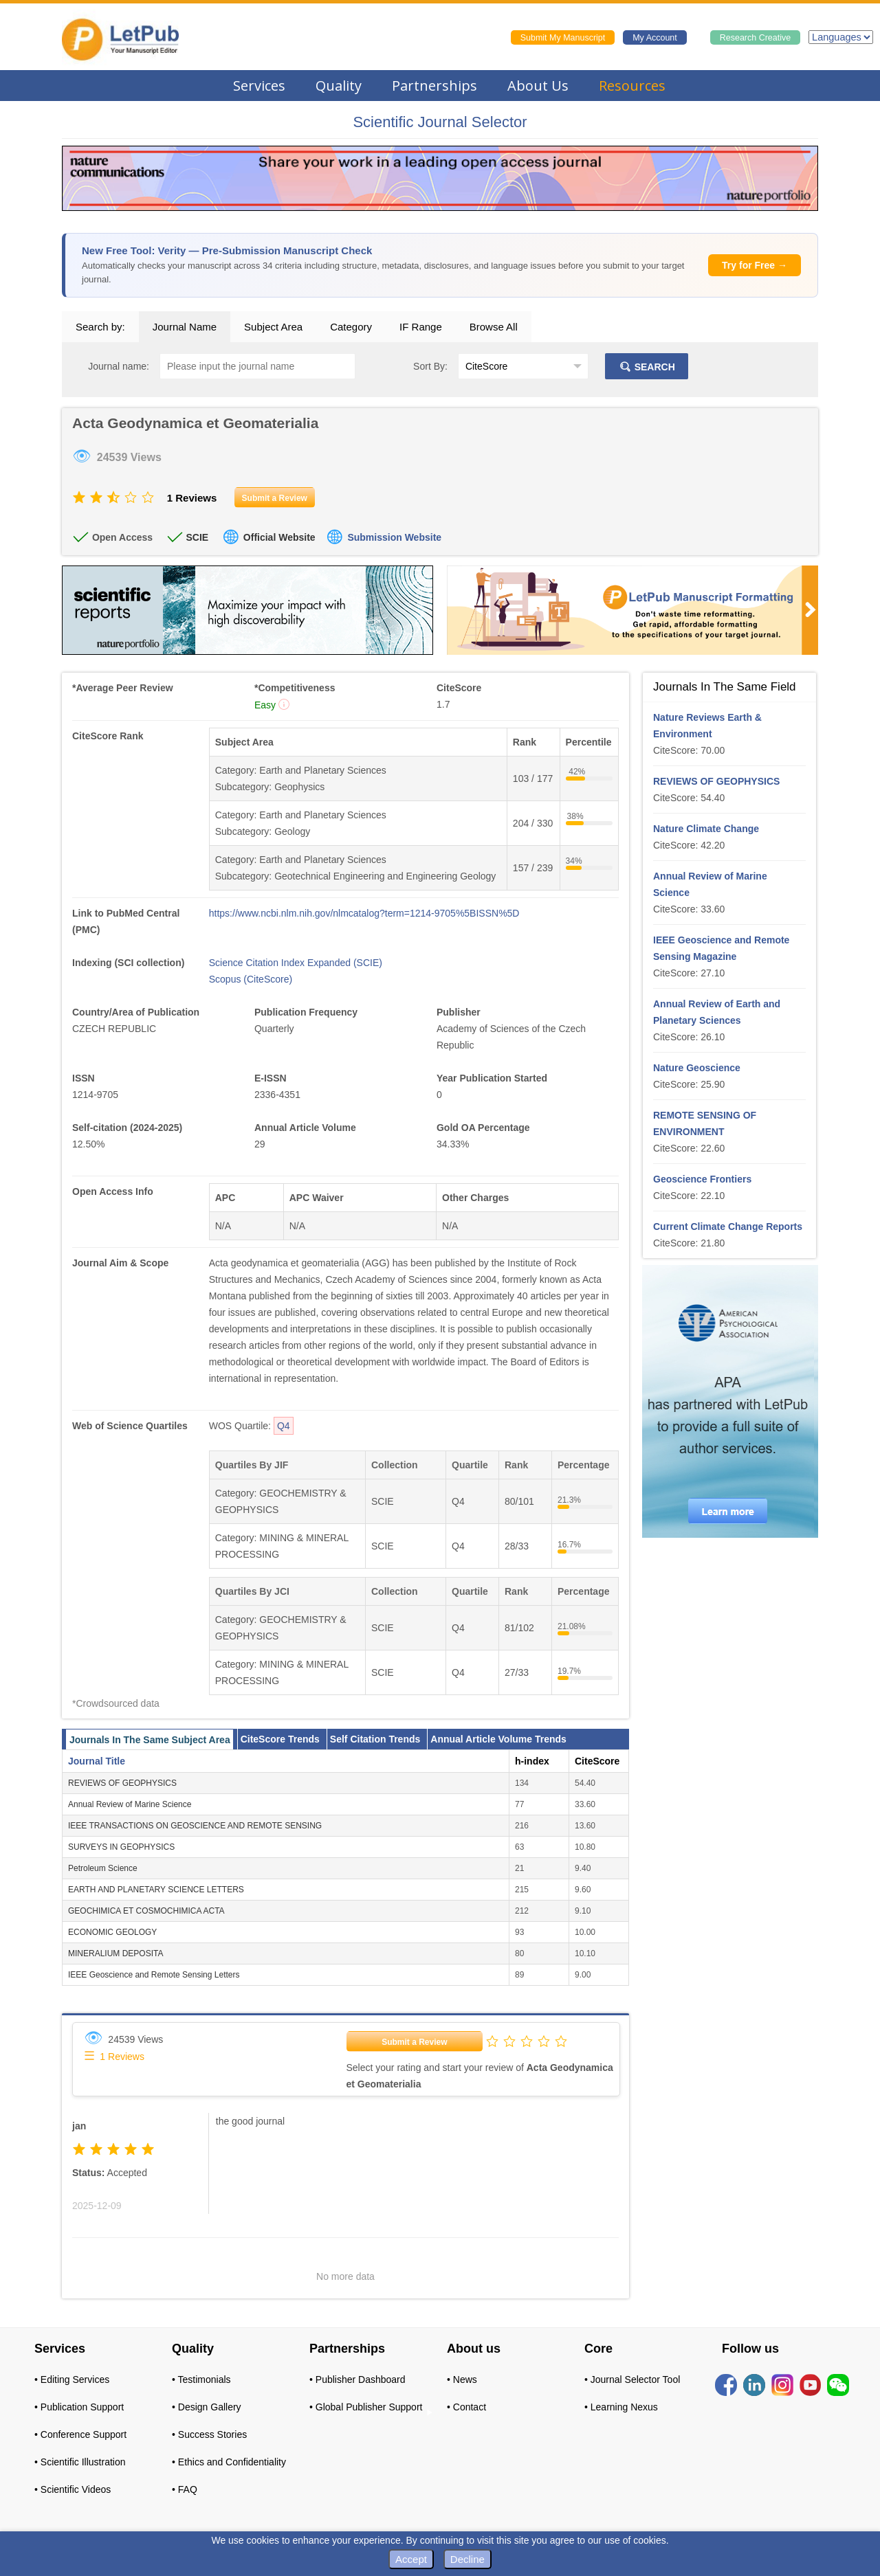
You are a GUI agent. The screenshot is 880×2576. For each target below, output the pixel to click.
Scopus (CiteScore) (250, 979)
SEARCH (646, 366)
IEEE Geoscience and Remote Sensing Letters (153, 1975)
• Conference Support (80, 2434)
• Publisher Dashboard (357, 2379)
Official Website (279, 537)
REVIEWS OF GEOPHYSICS (122, 1783)
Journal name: (118, 366)
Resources (632, 85)
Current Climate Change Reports (727, 1226)
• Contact (466, 2406)
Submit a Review (414, 2042)
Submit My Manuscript (563, 38)
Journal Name (185, 327)
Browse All (494, 327)
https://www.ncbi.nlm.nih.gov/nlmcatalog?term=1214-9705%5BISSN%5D (364, 913)
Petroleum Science (103, 1868)
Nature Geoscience (696, 1067)
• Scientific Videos (72, 2489)
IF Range (420, 327)
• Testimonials (201, 2379)
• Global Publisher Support (365, 2406)
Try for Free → (754, 265)
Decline (467, 2559)
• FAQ (184, 2489)
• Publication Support (79, 2406)
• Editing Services (71, 2379)
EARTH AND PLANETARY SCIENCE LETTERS (156, 1889)
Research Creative (755, 38)
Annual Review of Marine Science (129, 1804)
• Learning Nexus (621, 2406)
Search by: (100, 327)
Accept (411, 2559)
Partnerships (434, 85)
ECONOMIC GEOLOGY (112, 1932)
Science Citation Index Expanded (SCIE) (295, 962)
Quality (339, 85)
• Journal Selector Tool (632, 2379)
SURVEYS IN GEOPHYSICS (121, 1847)
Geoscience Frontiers (702, 1179)
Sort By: (430, 366)
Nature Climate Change (706, 828)
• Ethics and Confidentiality (229, 2461)
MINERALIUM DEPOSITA (115, 1953)
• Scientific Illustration (80, 2461)
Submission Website (394, 537)
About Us (538, 85)
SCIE (197, 537)
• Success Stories (209, 2434)
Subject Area (273, 327)
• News (462, 2379)
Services (259, 85)
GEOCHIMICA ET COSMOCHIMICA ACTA (146, 1911)
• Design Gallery (206, 2406)
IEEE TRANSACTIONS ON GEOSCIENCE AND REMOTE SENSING (195, 1825)
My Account (654, 38)
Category (351, 327)
